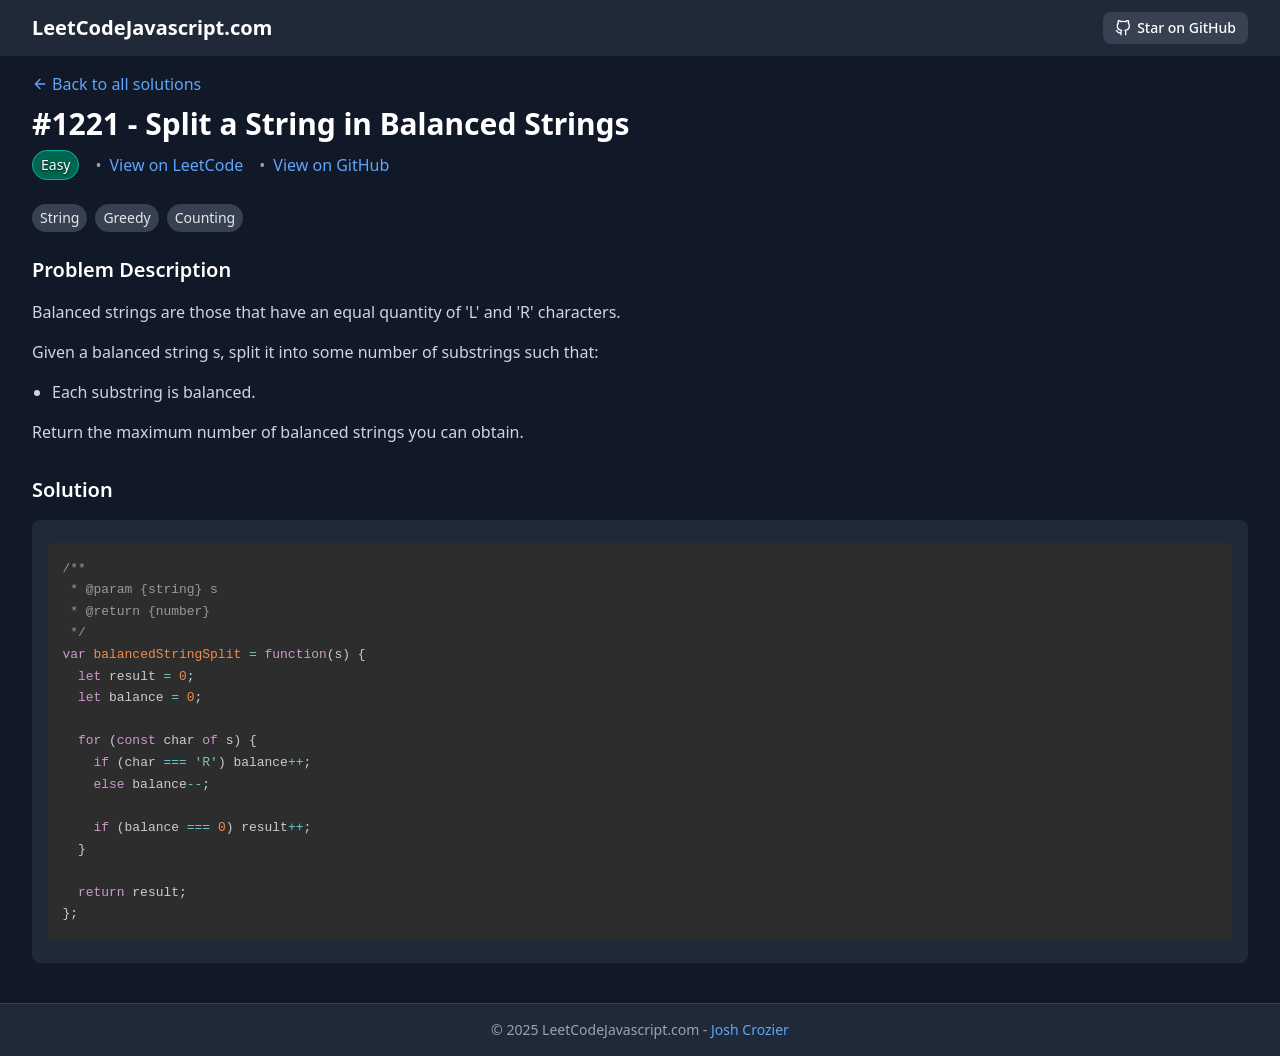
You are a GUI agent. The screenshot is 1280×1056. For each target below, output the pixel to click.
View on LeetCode (177, 165)
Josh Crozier (750, 1029)
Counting (205, 217)
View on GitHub (331, 165)
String (59, 217)
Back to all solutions (116, 84)
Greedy (126, 217)
